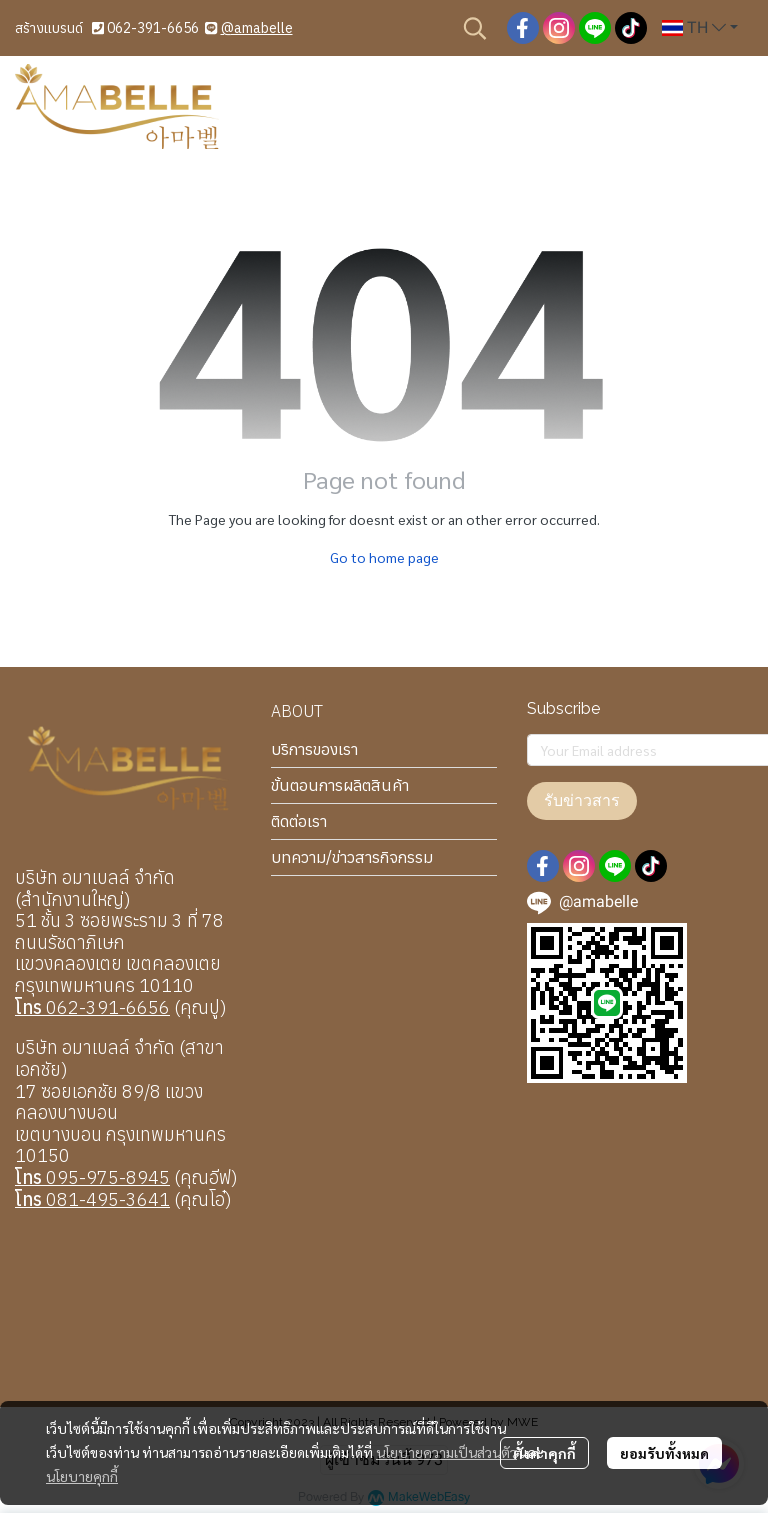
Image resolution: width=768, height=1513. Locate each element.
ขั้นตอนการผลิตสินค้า (340, 785)
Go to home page (384, 557)
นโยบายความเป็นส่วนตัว (446, 1452)
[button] (475, 28)
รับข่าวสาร (582, 800)
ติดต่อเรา (299, 821)
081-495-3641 (92, 1199)
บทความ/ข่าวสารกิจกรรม (352, 857)
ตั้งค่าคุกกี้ (544, 1453)
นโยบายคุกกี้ (82, 1476)
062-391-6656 (153, 28)
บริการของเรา (314, 749)
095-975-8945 (92, 1177)
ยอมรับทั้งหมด (664, 1453)
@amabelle (257, 28)
